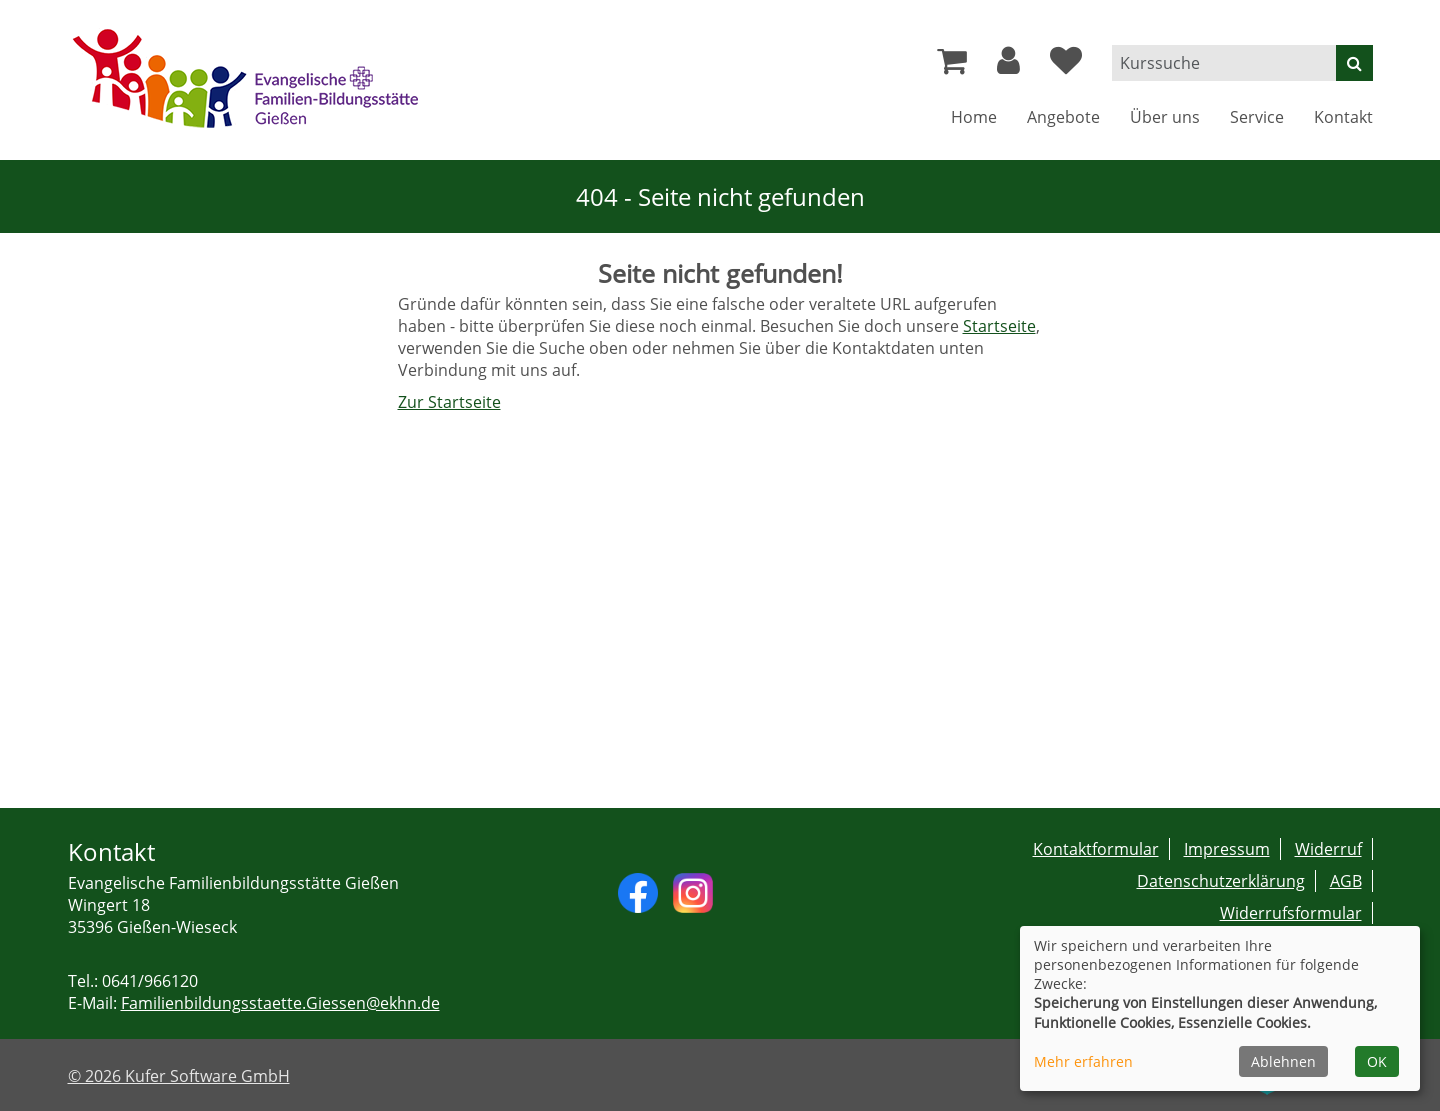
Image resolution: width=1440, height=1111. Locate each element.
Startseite (999, 326)
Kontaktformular (1096, 849)
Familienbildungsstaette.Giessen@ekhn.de (280, 1003)
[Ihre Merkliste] (1066, 66)
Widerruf (1328, 849)
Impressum (1227, 849)
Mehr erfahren (1083, 1061)
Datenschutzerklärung (1221, 881)
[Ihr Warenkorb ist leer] (952, 66)
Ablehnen (1283, 1061)
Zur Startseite (449, 402)
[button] (1008, 66)
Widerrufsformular (1291, 913)
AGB (1346, 881)
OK (1377, 1061)
